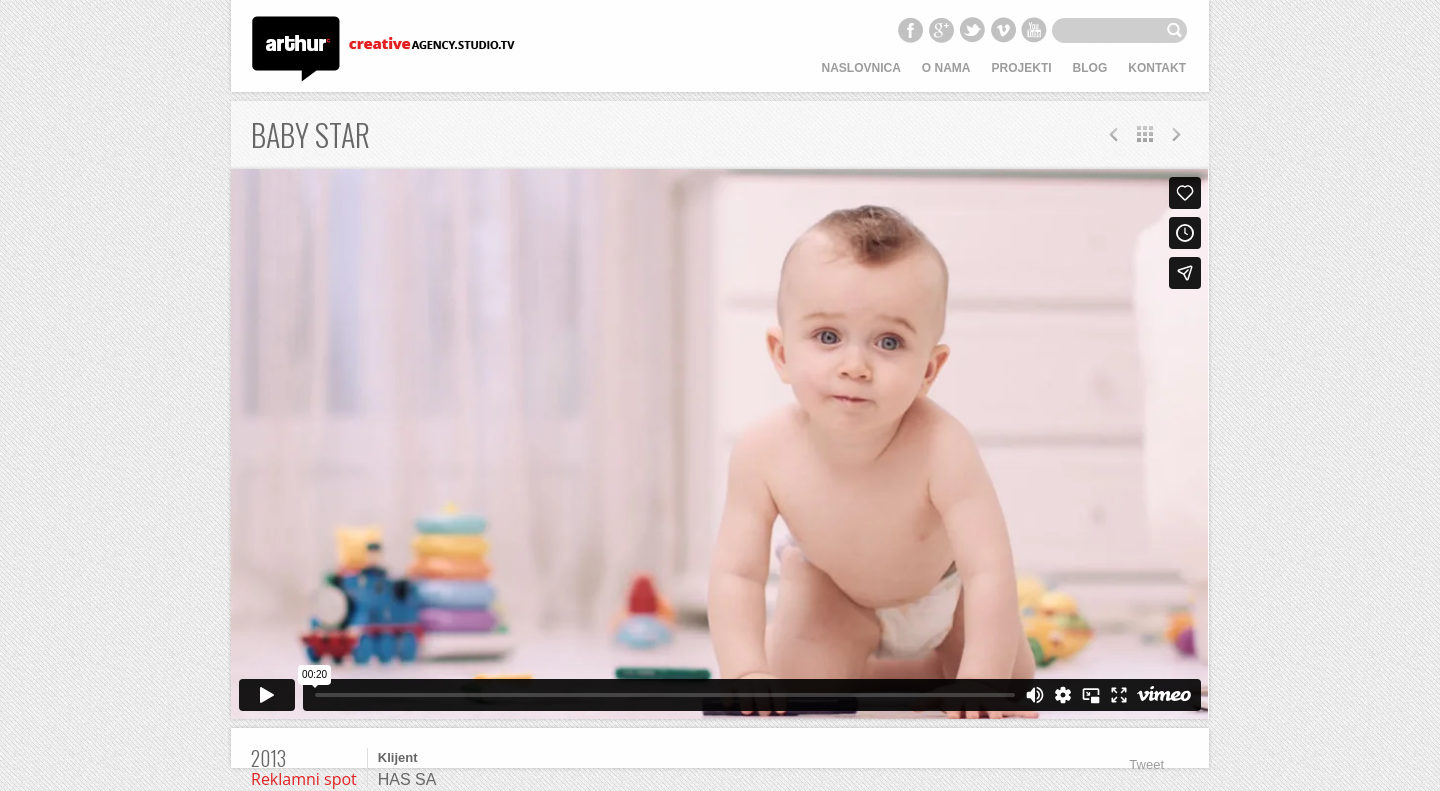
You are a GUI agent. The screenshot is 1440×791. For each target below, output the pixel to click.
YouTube (1034, 30)
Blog (1090, 68)
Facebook (910, 30)
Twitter (972, 30)
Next (1114, 134)
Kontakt (1157, 68)
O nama (946, 68)
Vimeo (1003, 30)
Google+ (941, 30)
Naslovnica (861, 68)
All (1145, 134)
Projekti (1022, 68)
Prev (1176, 134)
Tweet (1146, 764)
